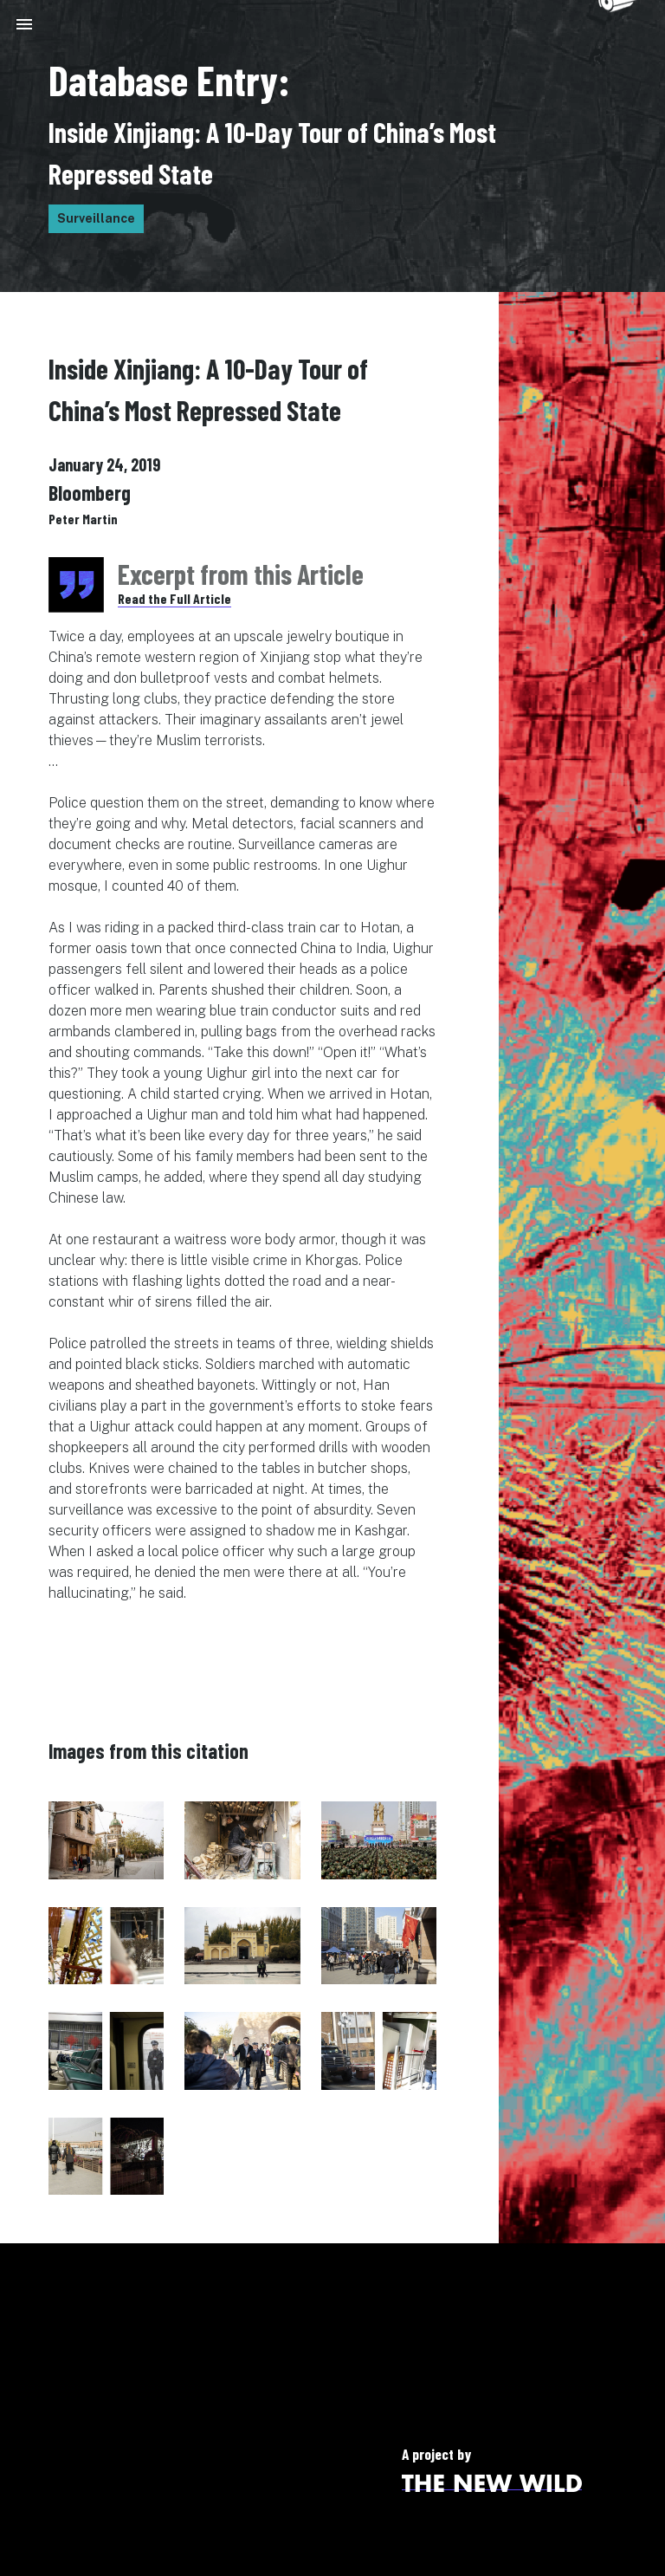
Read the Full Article (174, 598)
